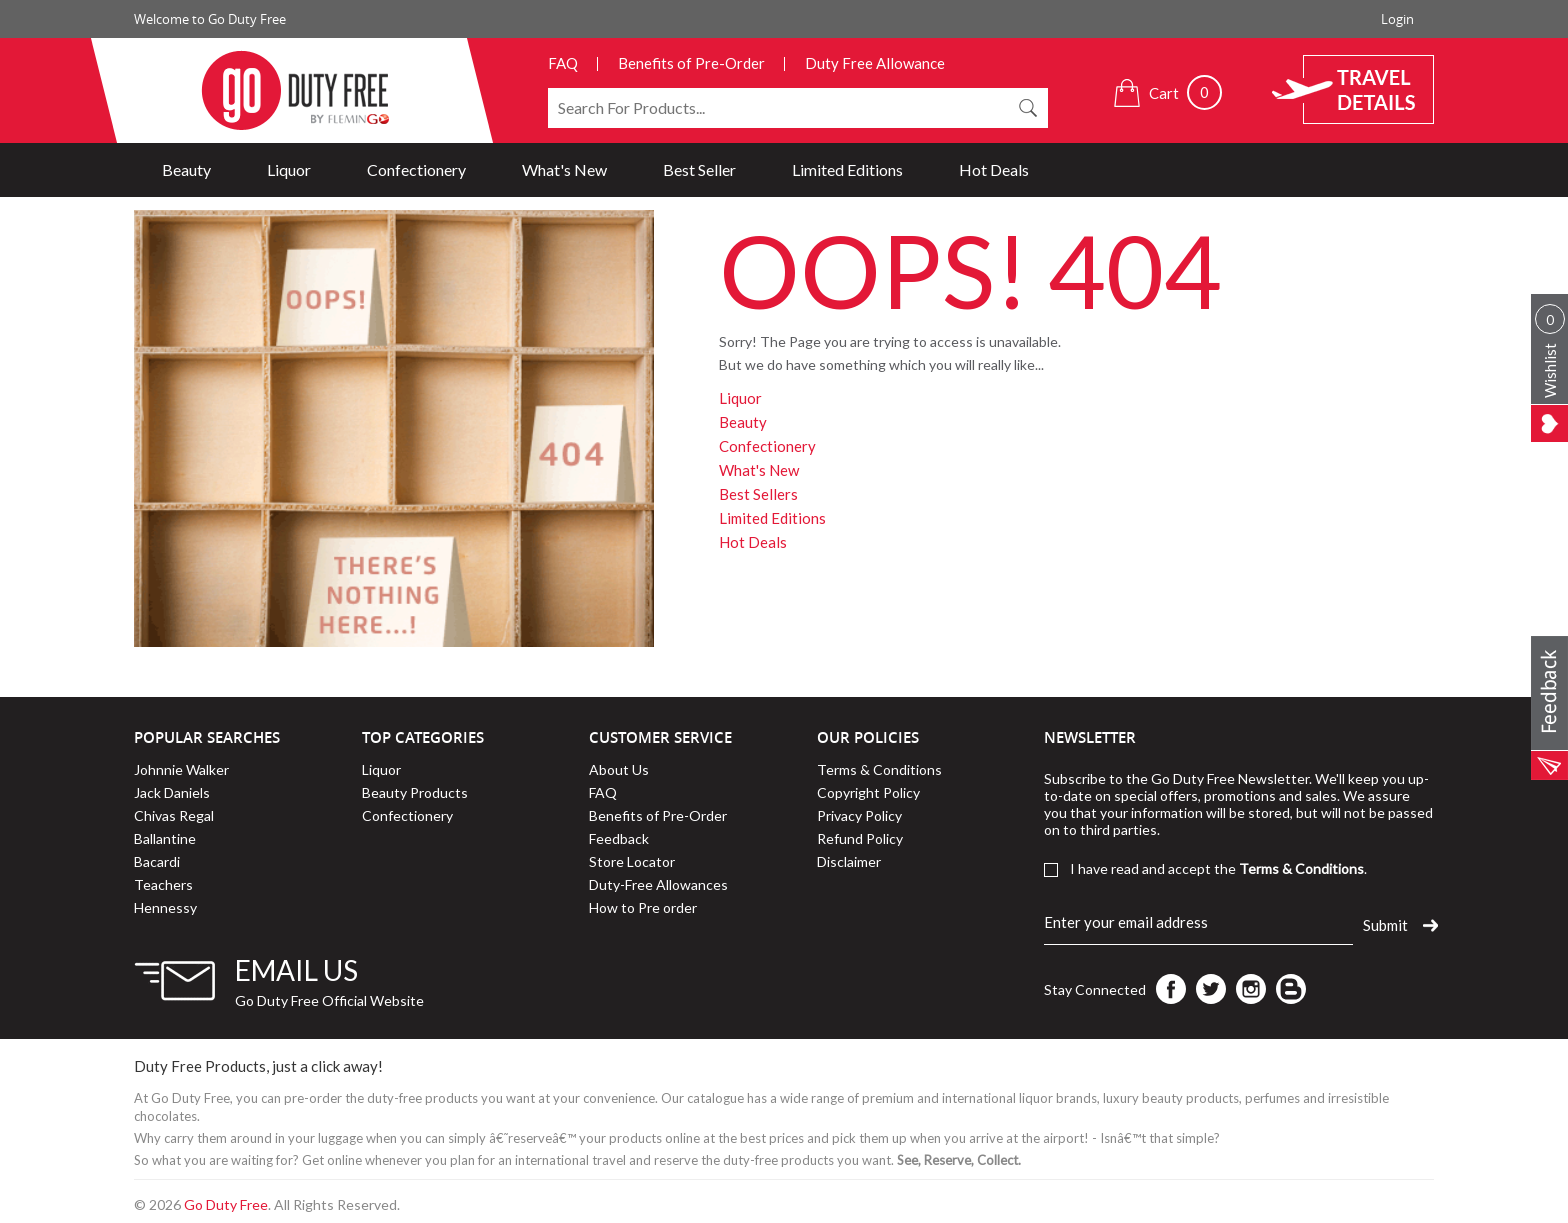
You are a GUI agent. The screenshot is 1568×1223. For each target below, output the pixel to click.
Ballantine (165, 838)
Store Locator (632, 861)
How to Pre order (643, 907)
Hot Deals (994, 169)
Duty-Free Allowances (658, 884)
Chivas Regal (174, 815)
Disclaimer (849, 861)
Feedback (619, 838)
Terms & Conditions (879, 769)
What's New (564, 169)
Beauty (186, 169)
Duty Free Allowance (875, 63)
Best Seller (699, 169)
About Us (619, 769)
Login (1397, 19)
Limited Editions (847, 169)
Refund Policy (860, 838)
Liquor (289, 169)
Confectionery (416, 169)
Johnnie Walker (181, 769)
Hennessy (165, 907)
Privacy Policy (859, 815)
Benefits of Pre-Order (691, 63)
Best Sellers (758, 494)
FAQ (563, 63)
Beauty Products (415, 792)
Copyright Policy (868, 792)
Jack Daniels (172, 792)
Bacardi (157, 861)
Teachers (163, 884)
